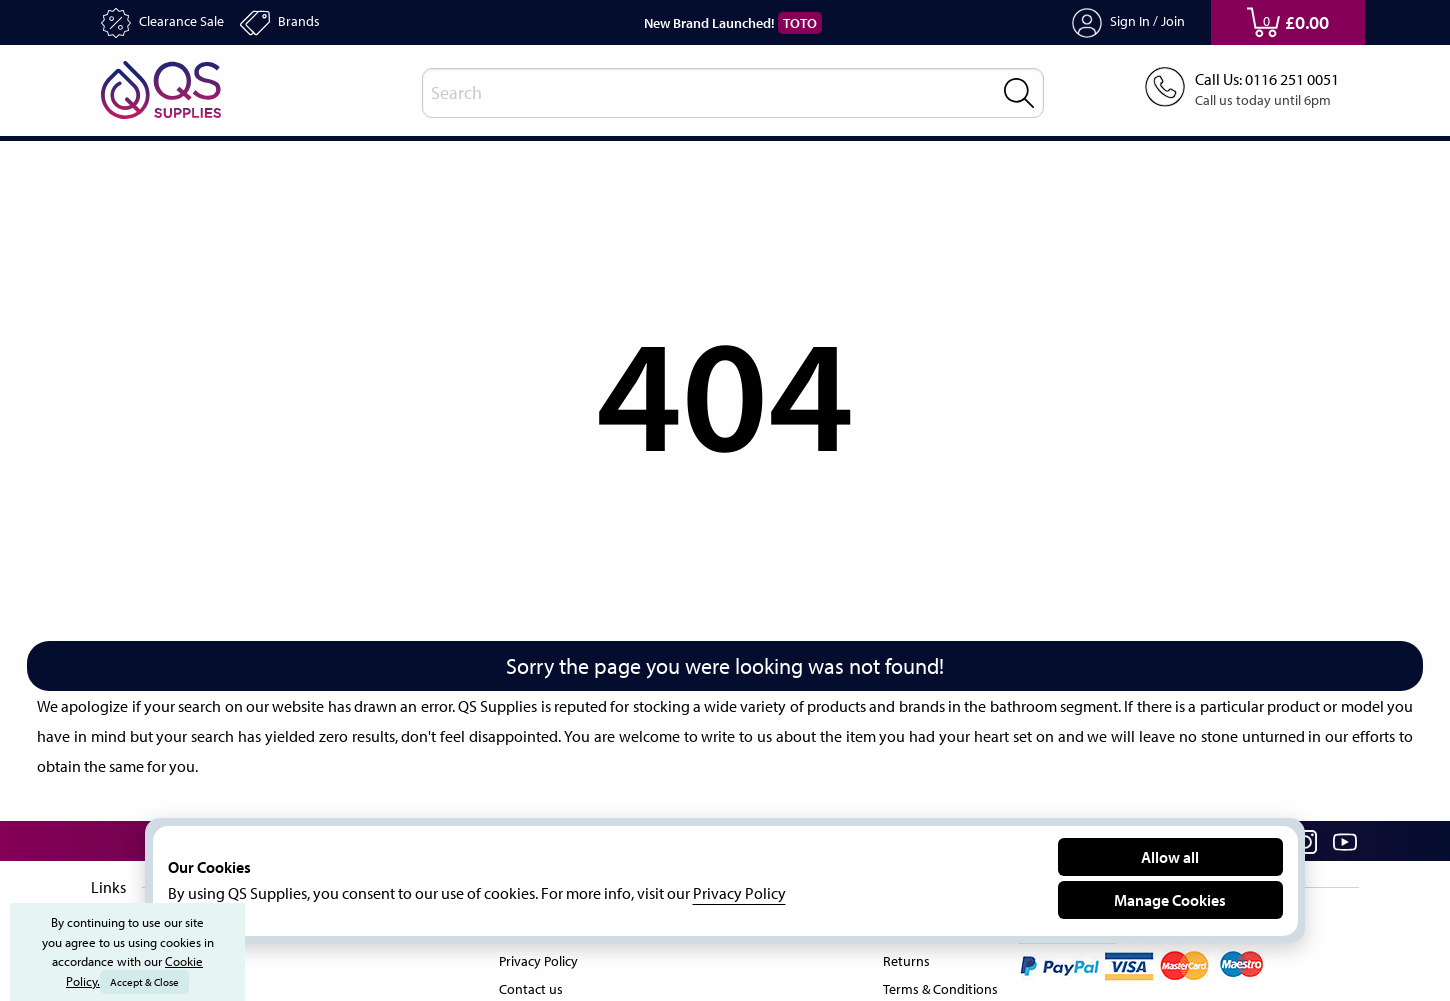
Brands (296, 23)
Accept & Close (146, 982)
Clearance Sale (169, 23)
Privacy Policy (538, 957)
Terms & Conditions (936, 985)
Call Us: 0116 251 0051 (1260, 80)
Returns (900, 957)
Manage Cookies (1170, 899)
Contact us (528, 985)
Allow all (1170, 856)
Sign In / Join (1129, 23)
